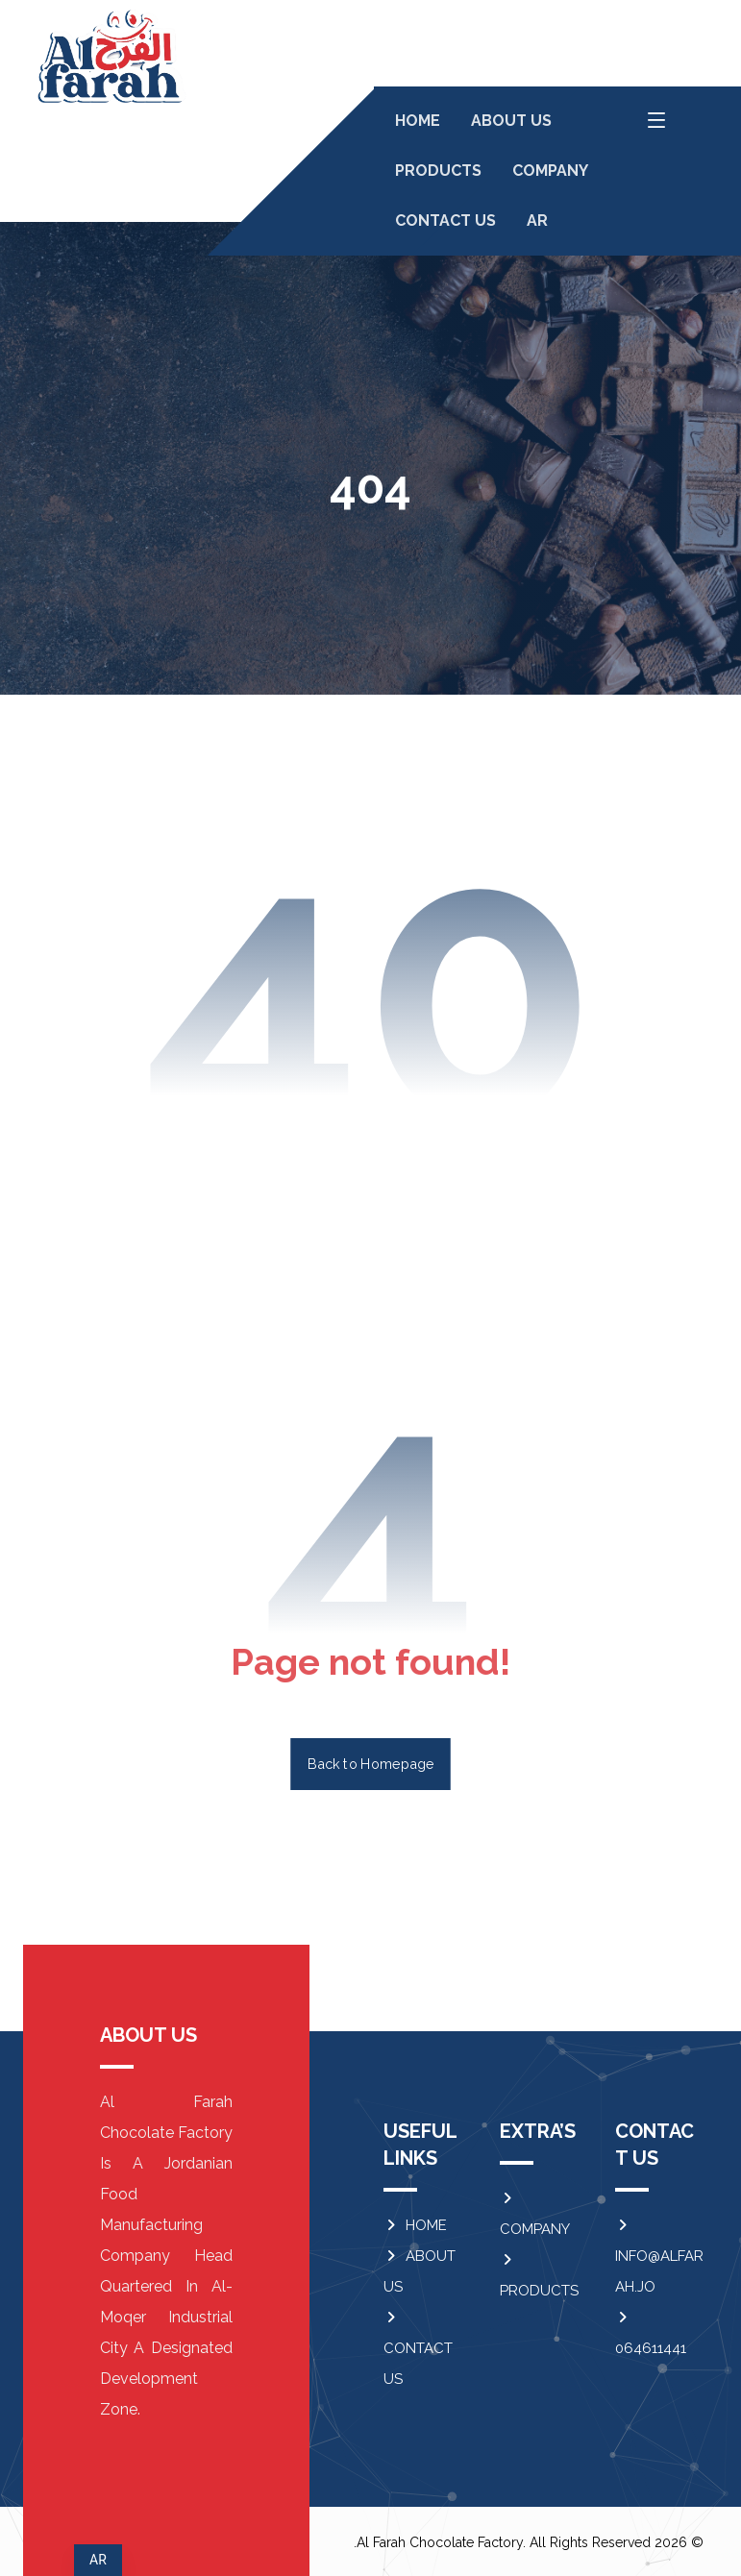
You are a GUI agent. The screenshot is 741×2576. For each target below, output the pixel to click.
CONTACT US (418, 2349)
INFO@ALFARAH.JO (659, 2256)
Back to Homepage (370, 1763)
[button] (656, 120)
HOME (415, 2225)
